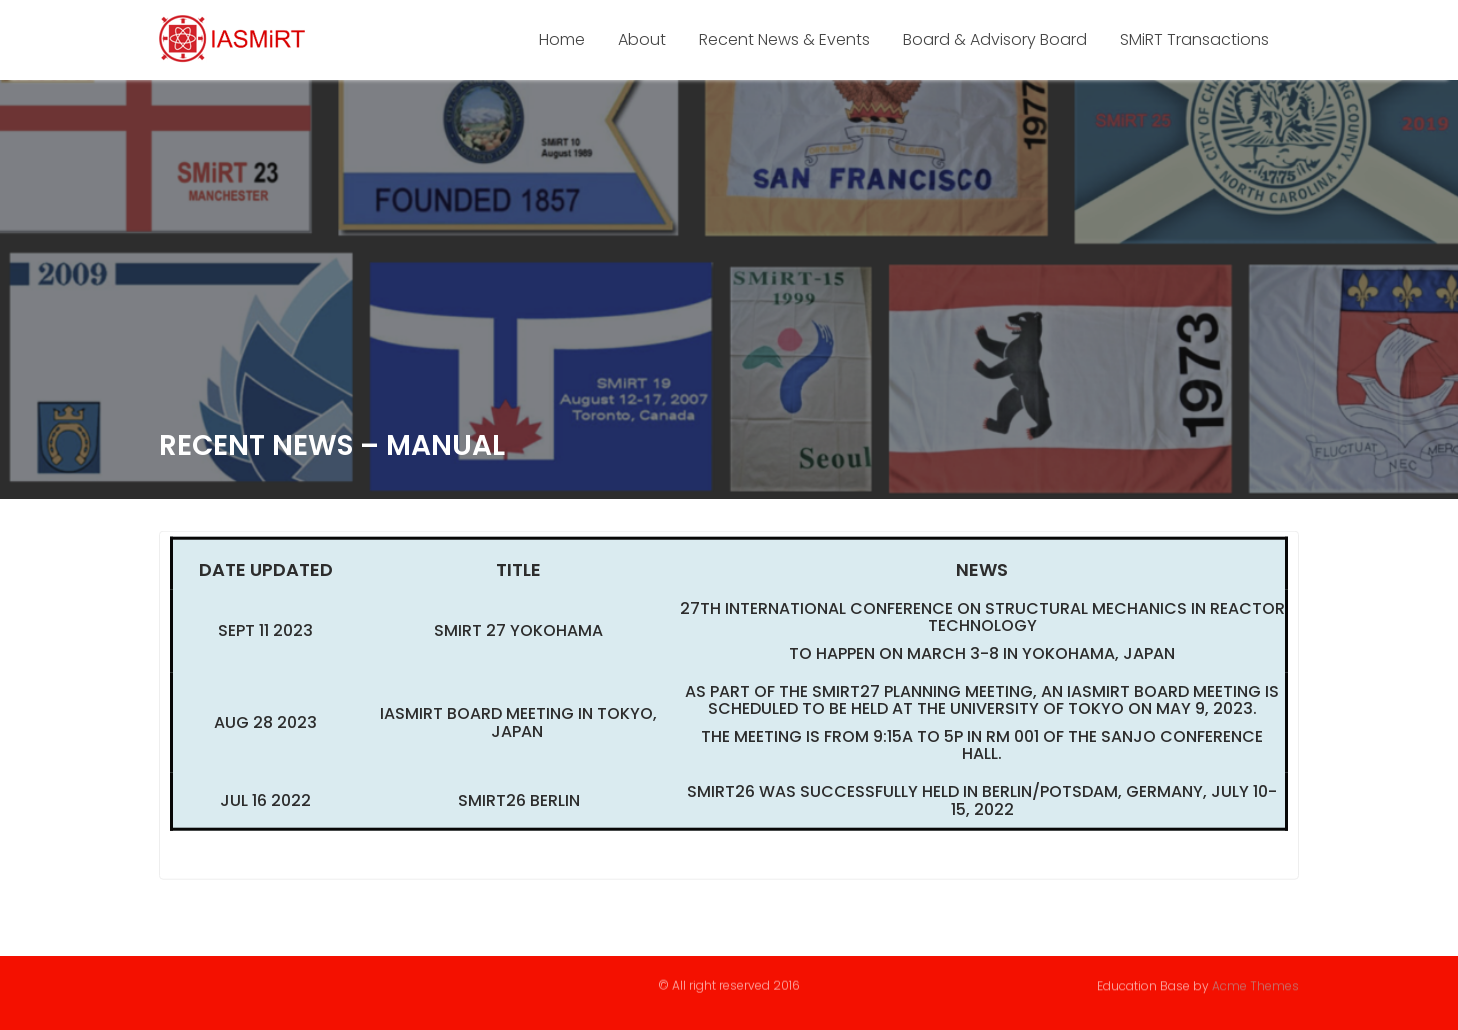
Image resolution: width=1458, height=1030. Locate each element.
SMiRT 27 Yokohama (518, 632)
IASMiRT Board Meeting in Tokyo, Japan (518, 724)
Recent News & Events (784, 39)
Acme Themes (1255, 984)
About (642, 39)
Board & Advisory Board (995, 39)
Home (562, 39)
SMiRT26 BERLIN (519, 802)
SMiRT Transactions (1194, 39)
